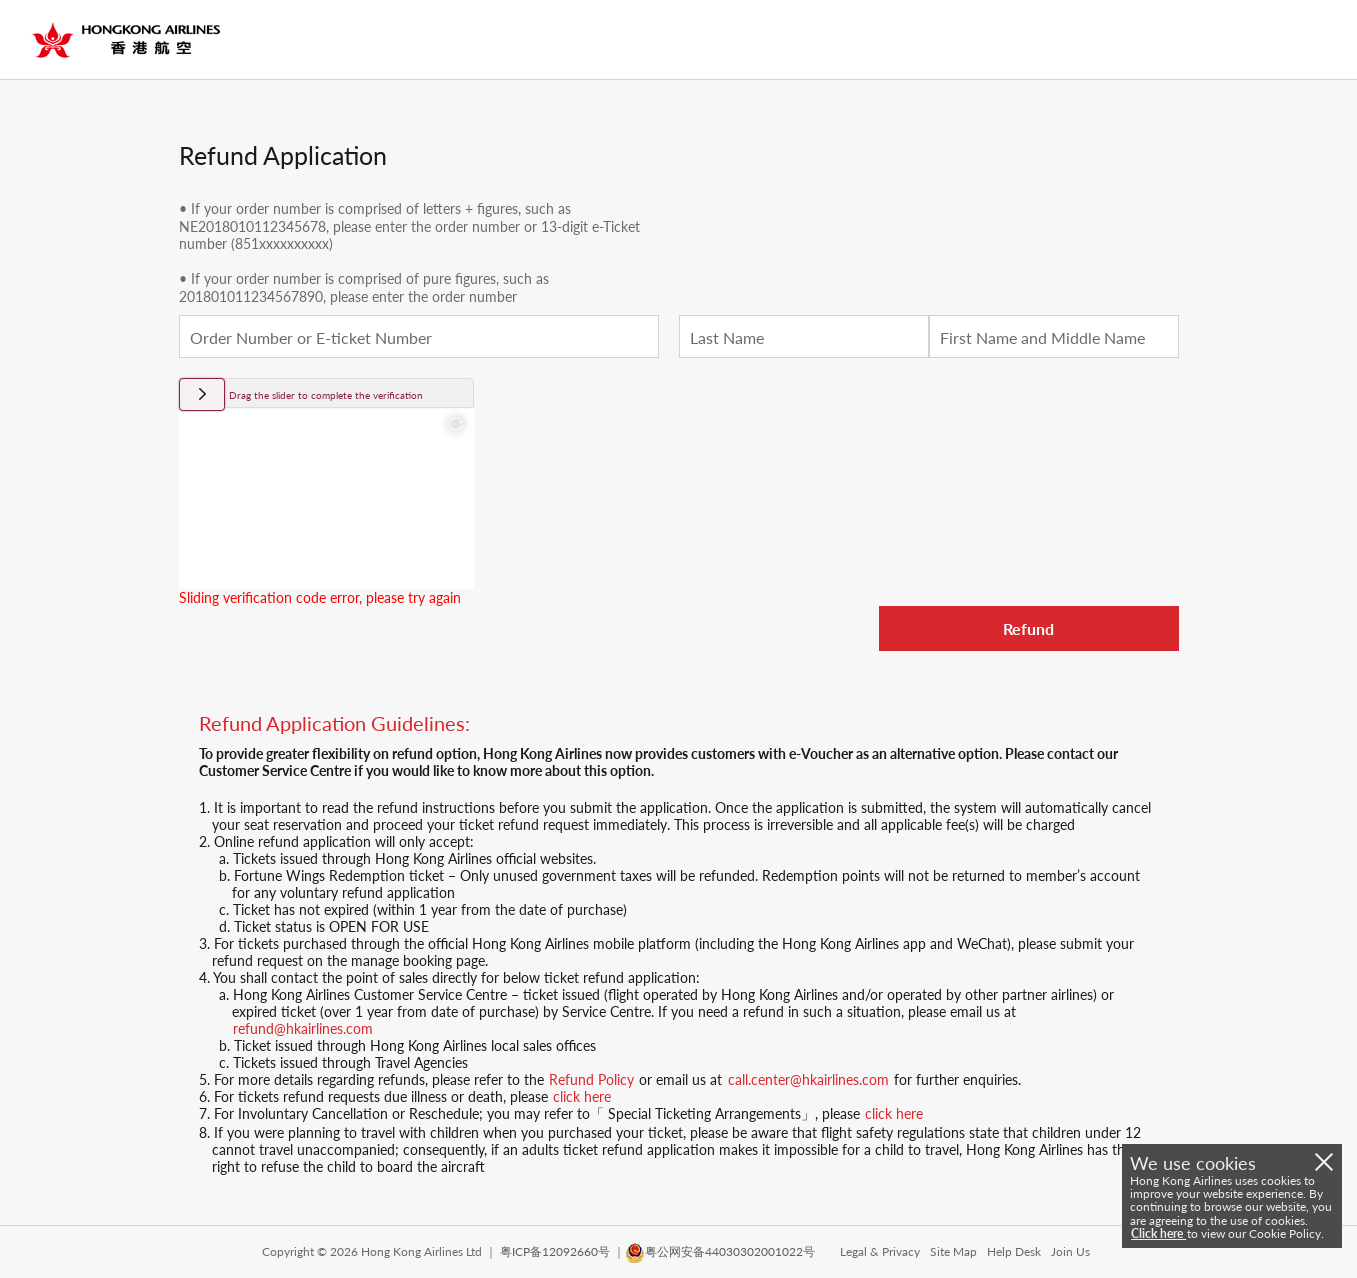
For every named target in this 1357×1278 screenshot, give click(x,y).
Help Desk (1014, 1251)
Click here (1158, 1233)
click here (582, 1096)
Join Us (1070, 1251)
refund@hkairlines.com (303, 1028)
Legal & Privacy (880, 1251)
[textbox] (419, 336)
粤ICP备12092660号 (555, 1251)
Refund (1028, 628)
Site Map (953, 1251)
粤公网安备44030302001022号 (730, 1251)
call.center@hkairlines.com (808, 1079)
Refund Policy (591, 1079)
